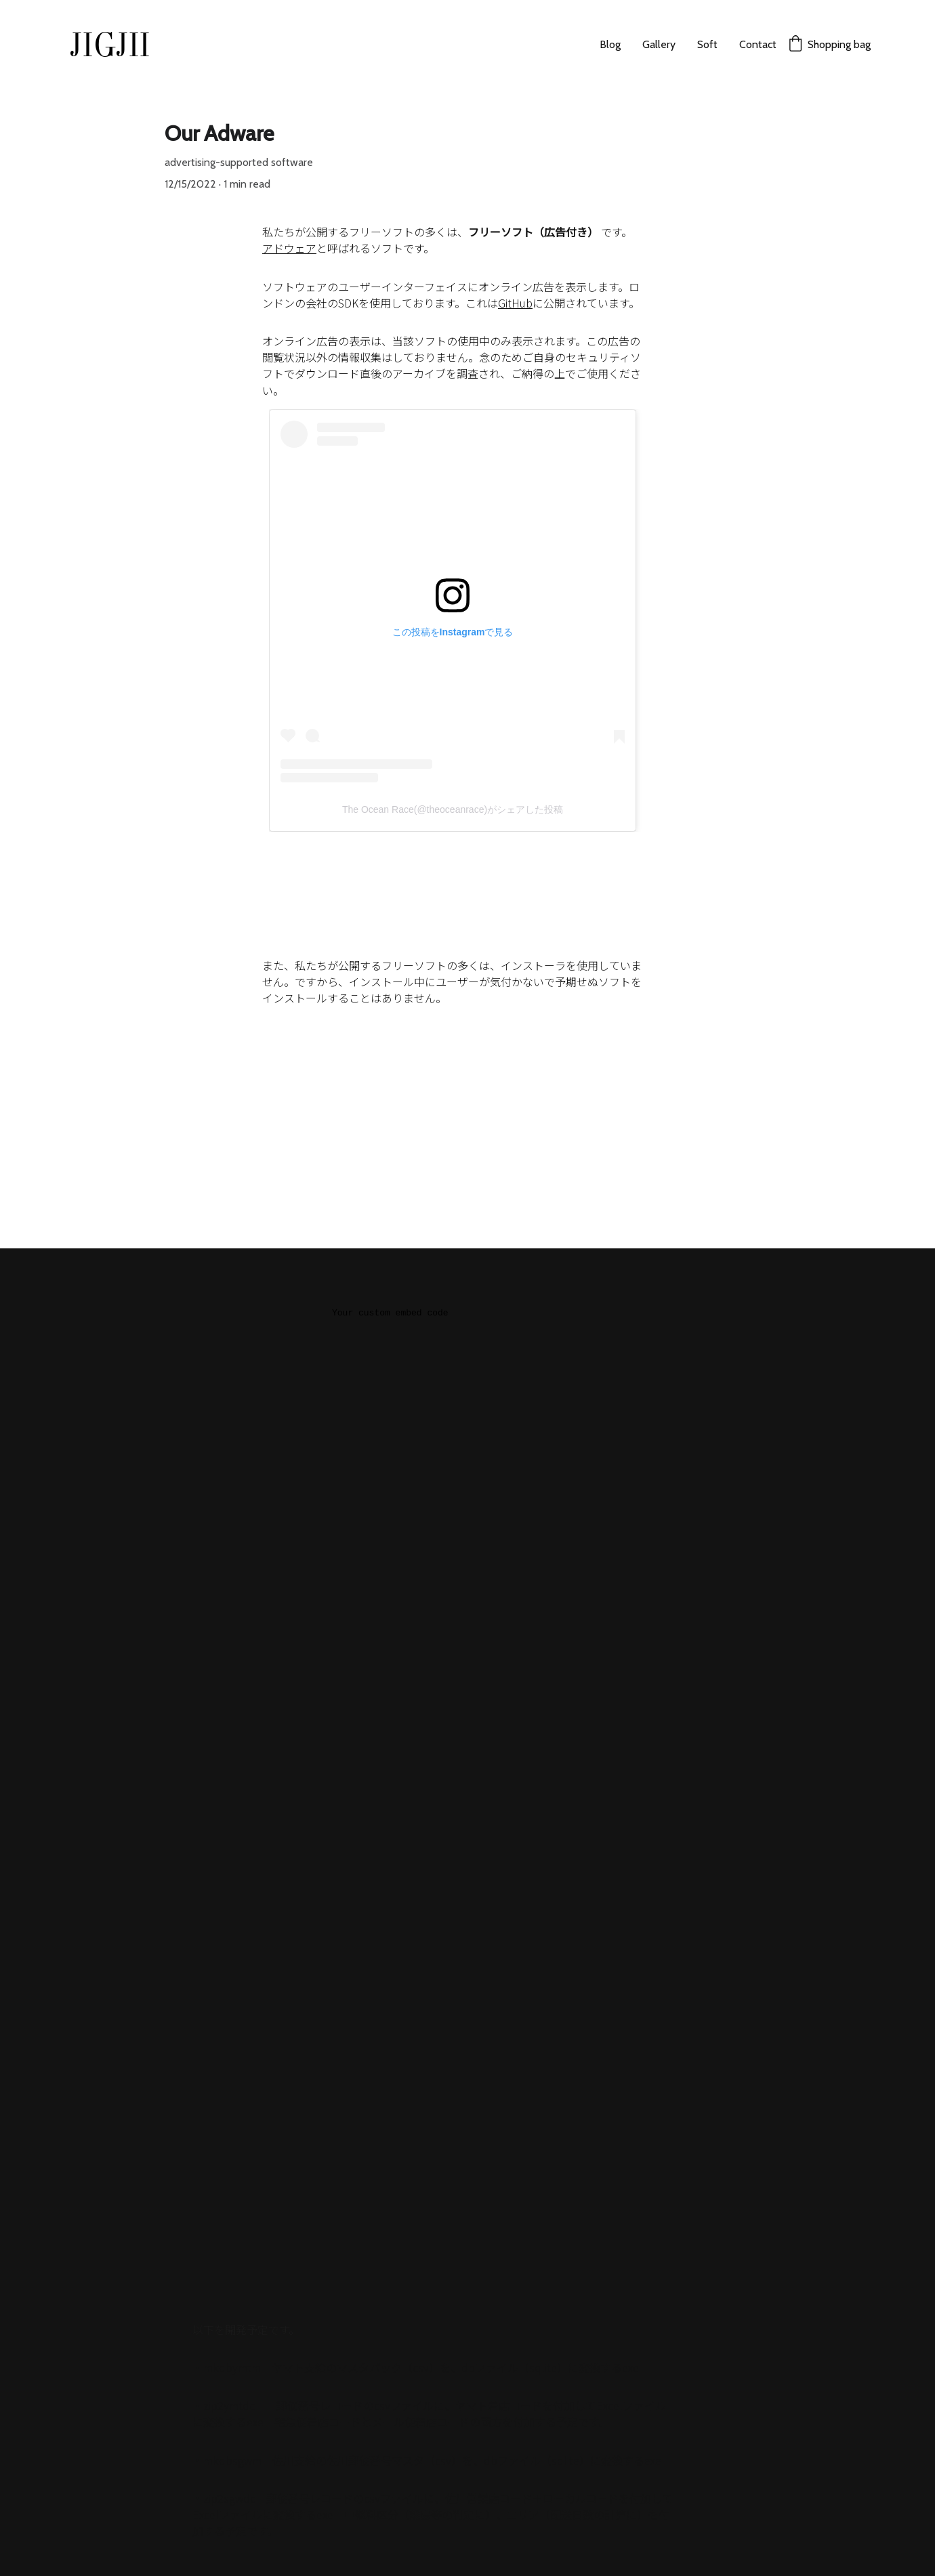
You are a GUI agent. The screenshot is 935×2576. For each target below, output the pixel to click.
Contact (757, 44)
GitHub (515, 303)
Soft (707, 44)
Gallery (659, 44)
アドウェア (289, 248)
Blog (610, 44)
